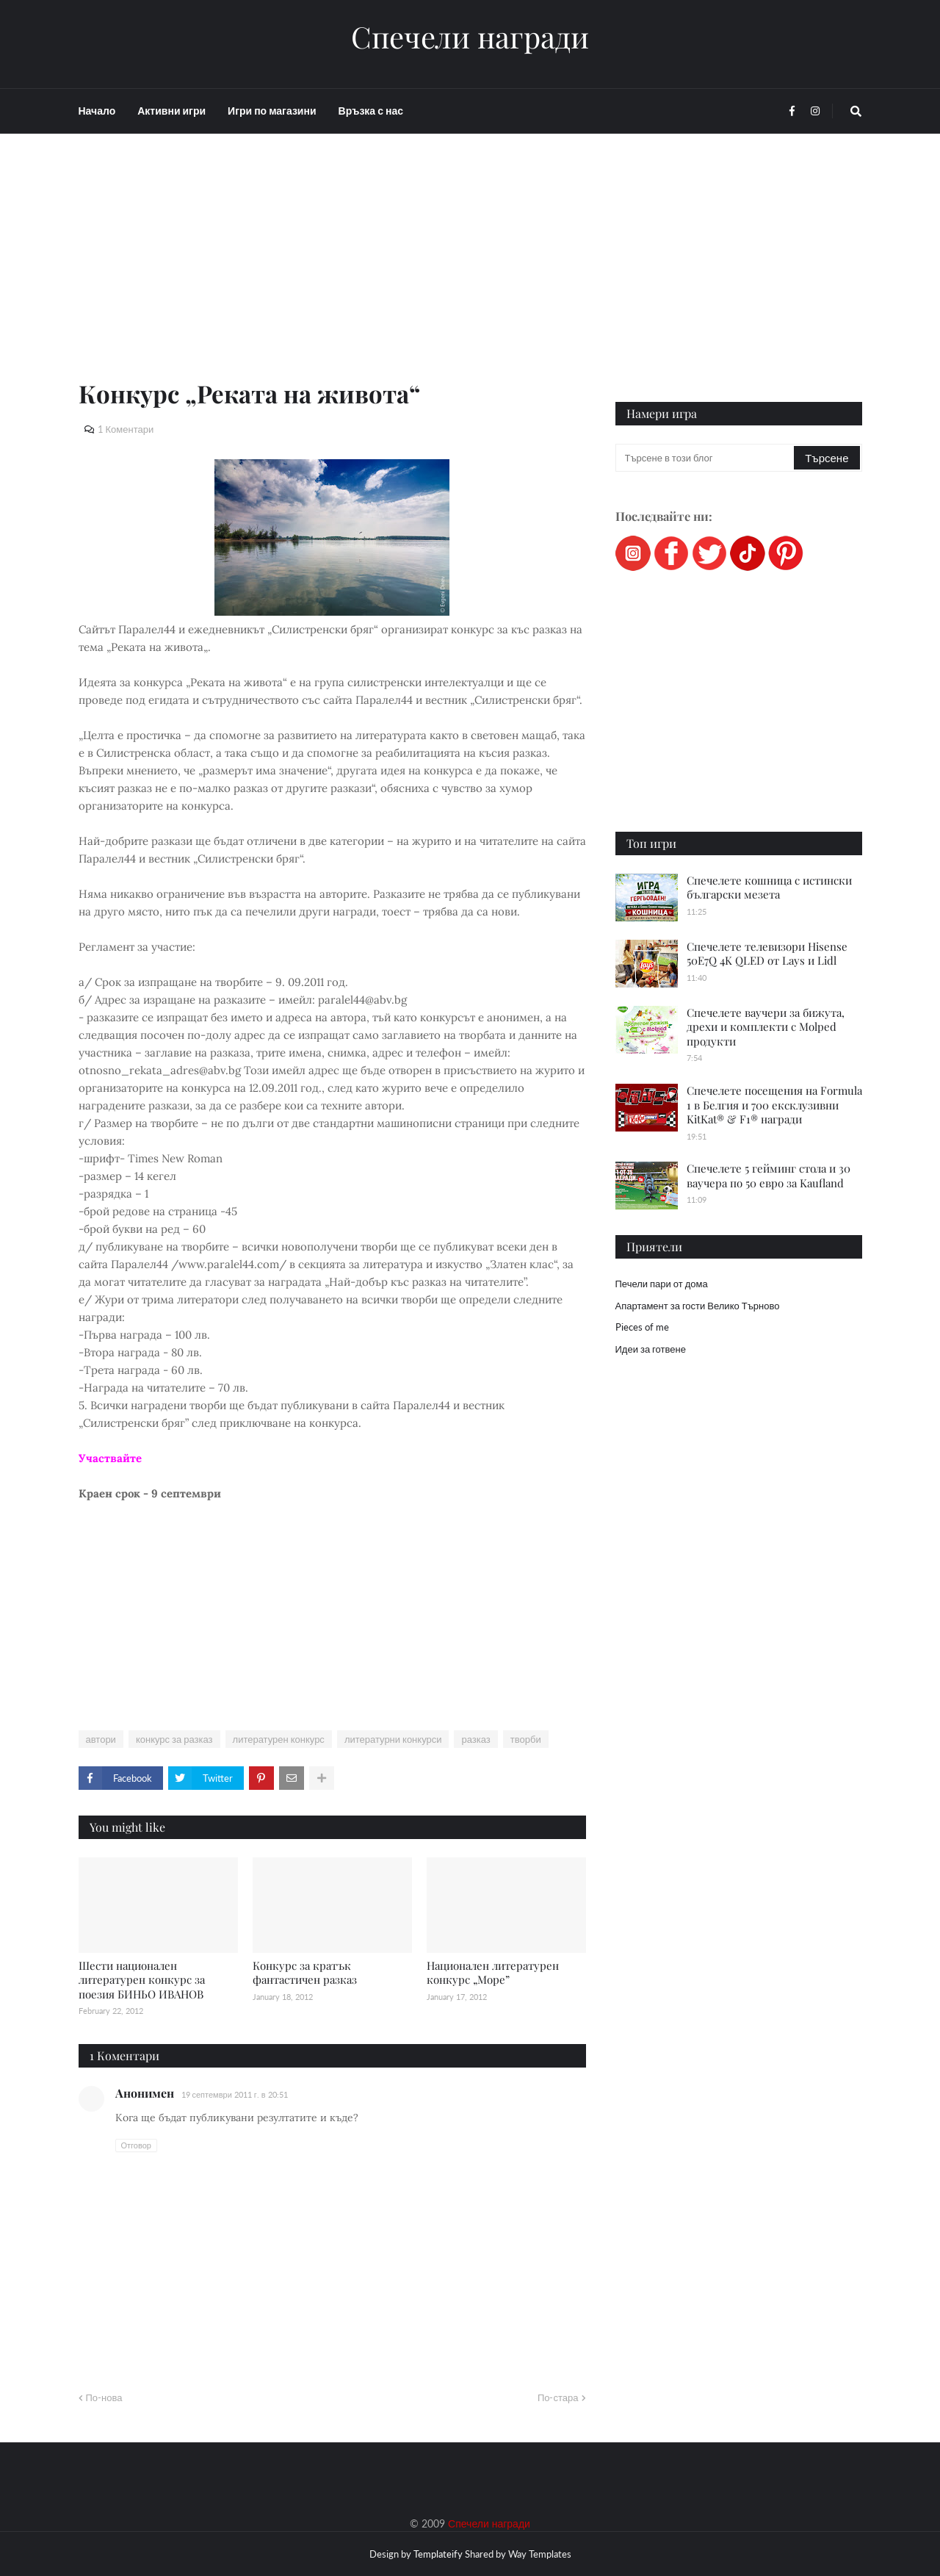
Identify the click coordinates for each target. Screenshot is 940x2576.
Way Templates (539, 2554)
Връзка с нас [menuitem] (371, 110)
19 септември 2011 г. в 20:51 (234, 2094)
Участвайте (110, 1458)
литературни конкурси (393, 1739)
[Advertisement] (332, 273)
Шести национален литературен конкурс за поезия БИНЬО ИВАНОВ (142, 1979)
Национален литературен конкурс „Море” (493, 1972)
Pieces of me (642, 1327)
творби (525, 1739)
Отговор (136, 2145)
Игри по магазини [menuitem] (272, 110)
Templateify (438, 2554)
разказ (475, 1739)
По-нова (104, 2397)
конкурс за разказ (174, 1739)
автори (101, 1739)
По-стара (558, 2397)
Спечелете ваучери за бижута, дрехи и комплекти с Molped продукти (766, 1026)
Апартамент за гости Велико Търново (697, 1306)
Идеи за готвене (650, 1349)
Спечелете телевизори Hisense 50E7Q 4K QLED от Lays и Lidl (767, 953)
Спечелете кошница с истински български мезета (769, 887)
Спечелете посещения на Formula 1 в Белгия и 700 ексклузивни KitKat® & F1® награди (774, 1104)
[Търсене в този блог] (706, 457)
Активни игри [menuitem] (171, 110)
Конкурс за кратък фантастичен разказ (305, 1972)
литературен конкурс (279, 1739)
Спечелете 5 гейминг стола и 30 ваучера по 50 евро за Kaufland (768, 1175)
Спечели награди (470, 36)
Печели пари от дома (661, 1283)
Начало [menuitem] (97, 110)
